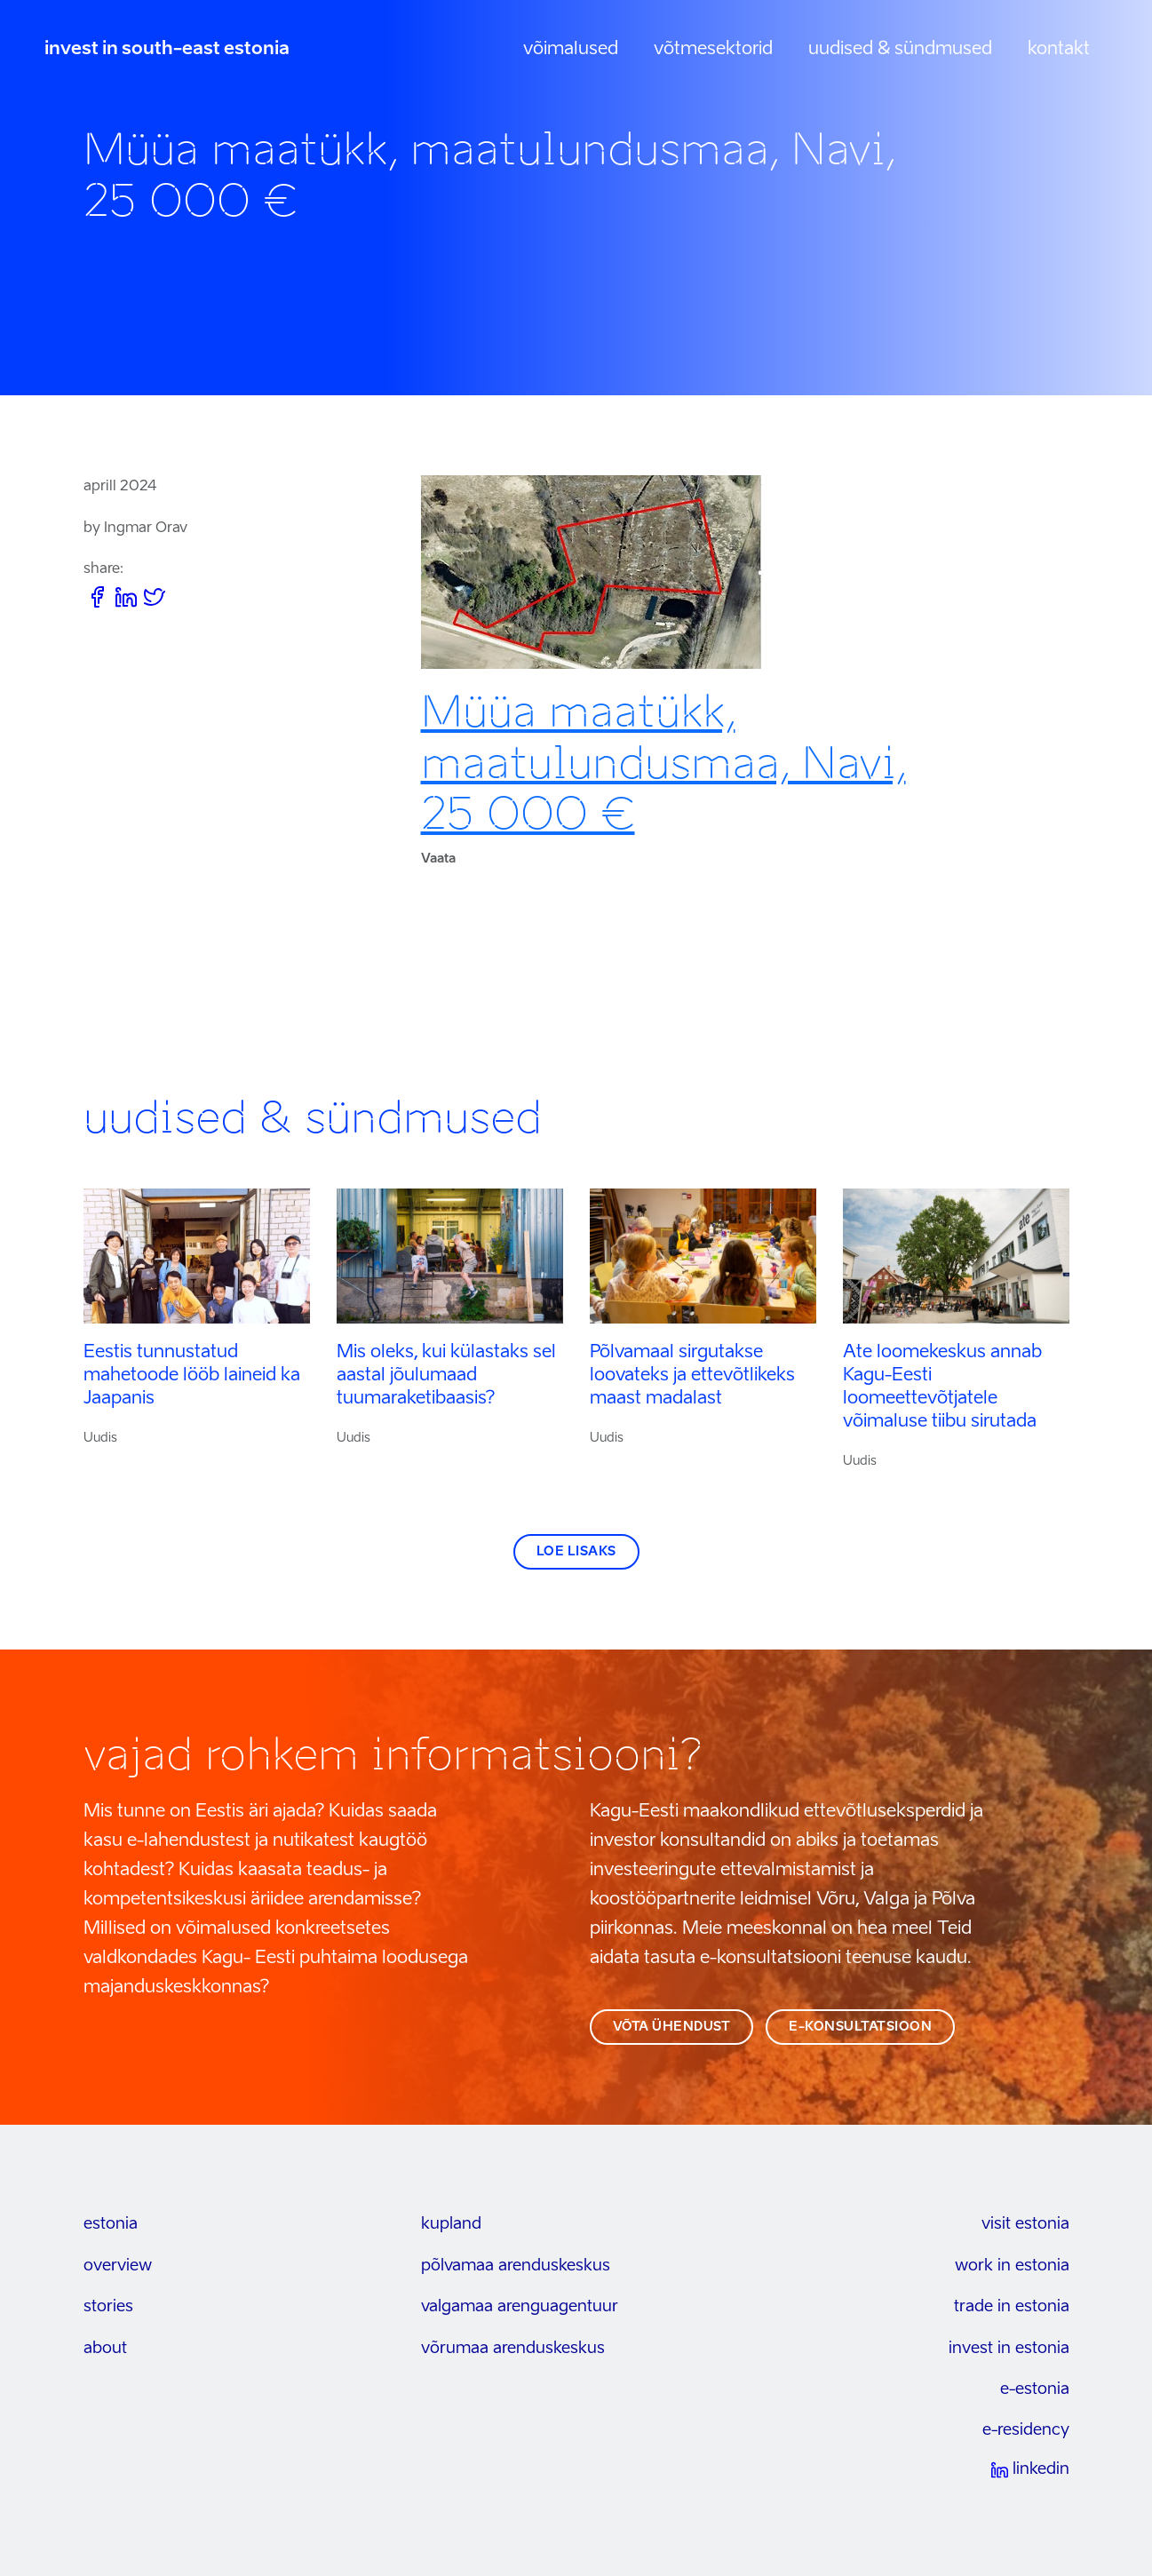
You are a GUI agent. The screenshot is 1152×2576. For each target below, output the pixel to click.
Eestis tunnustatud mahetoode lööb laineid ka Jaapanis (191, 1376)
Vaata (438, 859)
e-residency (1025, 2430)
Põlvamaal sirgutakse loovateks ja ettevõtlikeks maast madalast (692, 1376)
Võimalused (570, 50)
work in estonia (1012, 2266)
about (105, 2349)
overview (117, 2266)
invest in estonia (1009, 2349)
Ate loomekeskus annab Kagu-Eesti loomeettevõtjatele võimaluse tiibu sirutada (942, 1387)
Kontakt (1059, 50)
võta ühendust (672, 2027)
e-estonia (1034, 2389)
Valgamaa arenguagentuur (519, 2307)
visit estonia (1025, 2224)
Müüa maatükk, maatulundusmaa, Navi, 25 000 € (663, 762)
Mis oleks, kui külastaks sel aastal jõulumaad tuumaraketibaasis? (446, 1376)
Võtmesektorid (713, 50)
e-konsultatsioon (860, 2027)
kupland (451, 2224)
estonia (110, 2224)
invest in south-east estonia (167, 50)
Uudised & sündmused (900, 50)
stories (108, 2307)
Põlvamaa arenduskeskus (515, 2266)
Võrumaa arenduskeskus (513, 2349)
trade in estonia (1011, 2307)
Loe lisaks (576, 1552)
